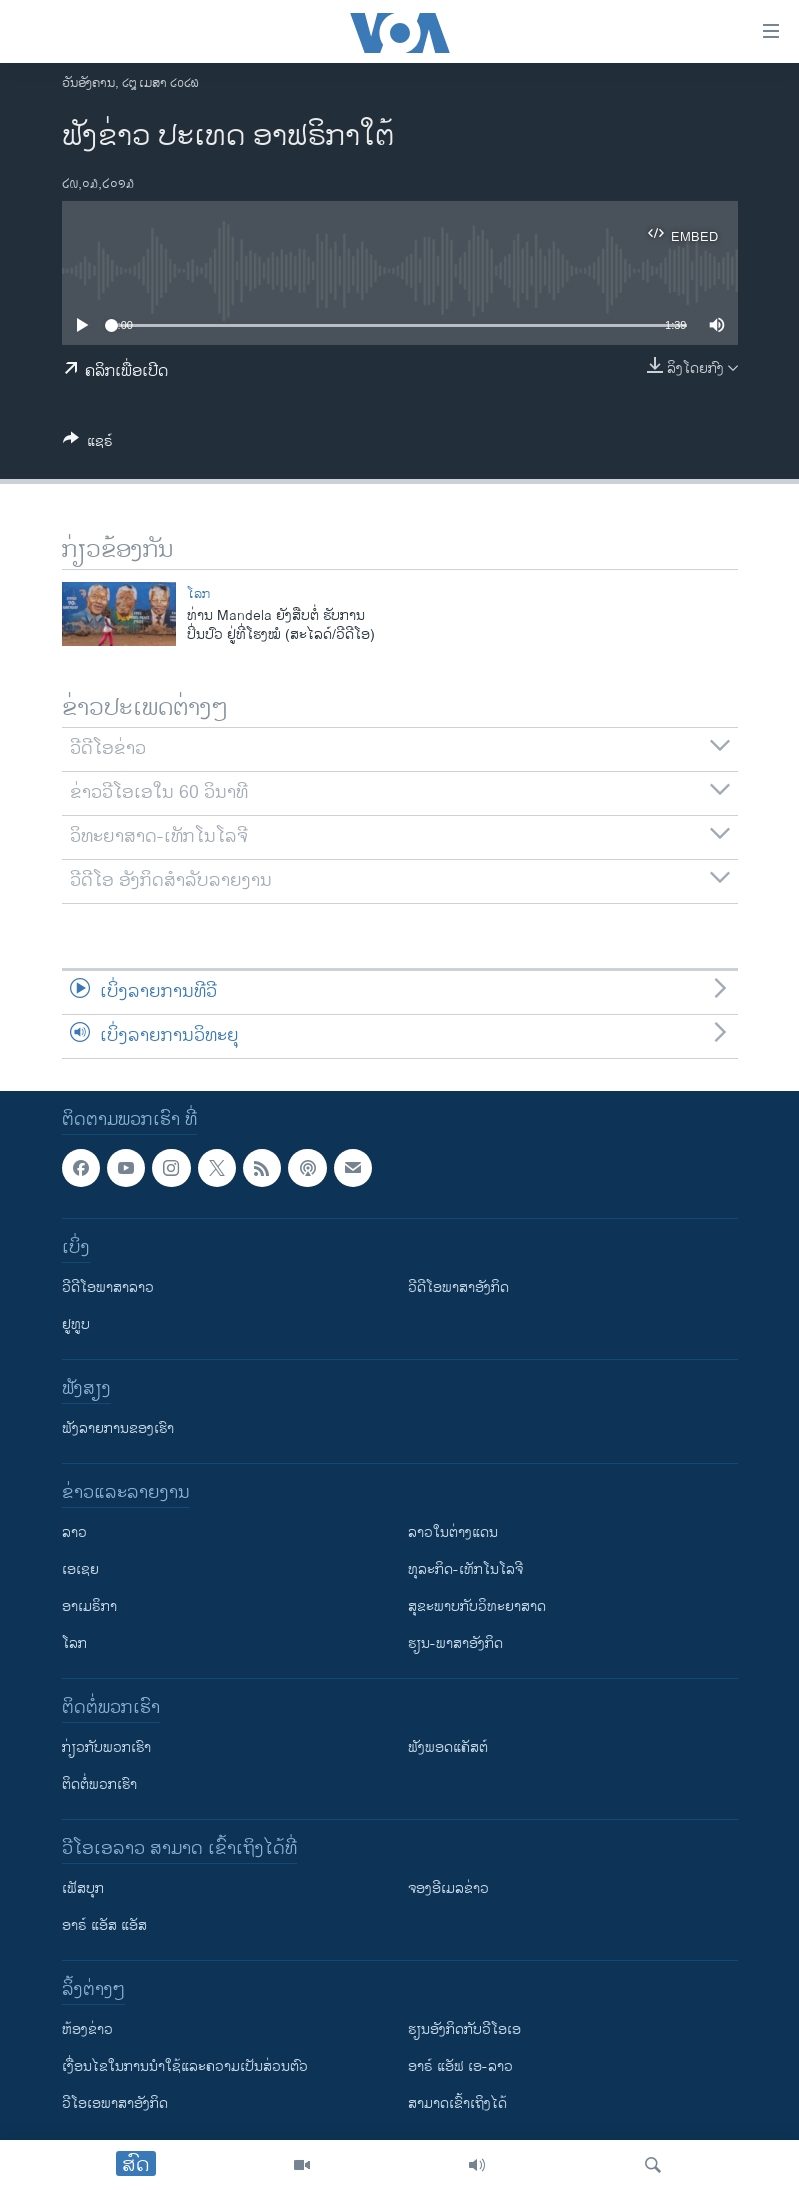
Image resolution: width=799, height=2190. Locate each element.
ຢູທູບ (76, 1324)
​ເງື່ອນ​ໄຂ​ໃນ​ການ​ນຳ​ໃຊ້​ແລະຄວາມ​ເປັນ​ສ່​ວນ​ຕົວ (185, 2066)
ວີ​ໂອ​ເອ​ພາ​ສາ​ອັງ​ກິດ (115, 2103)
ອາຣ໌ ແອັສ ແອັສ (104, 1925)
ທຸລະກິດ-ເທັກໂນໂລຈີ (465, 1569)
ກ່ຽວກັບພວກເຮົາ (106, 1747)
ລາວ (74, 1532)
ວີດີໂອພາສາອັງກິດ (458, 1287)
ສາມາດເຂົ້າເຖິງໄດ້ (457, 2103)
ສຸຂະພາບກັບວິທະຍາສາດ (477, 1606)
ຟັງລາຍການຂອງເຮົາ (118, 1428)
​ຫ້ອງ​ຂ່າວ (87, 2029)
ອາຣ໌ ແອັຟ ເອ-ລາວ (460, 2066)
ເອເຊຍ (80, 1569)
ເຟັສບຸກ (83, 1888)
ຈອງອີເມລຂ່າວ (448, 1888)
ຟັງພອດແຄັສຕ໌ (448, 1747)
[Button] (88, 444)
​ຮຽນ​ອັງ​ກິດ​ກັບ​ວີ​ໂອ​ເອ (464, 2029)
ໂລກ (198, 594)
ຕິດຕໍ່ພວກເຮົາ (99, 1784)
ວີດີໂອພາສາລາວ (108, 1287)
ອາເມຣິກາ (89, 1606)
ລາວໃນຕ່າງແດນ (453, 1532)
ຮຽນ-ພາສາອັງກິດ (455, 1643)
